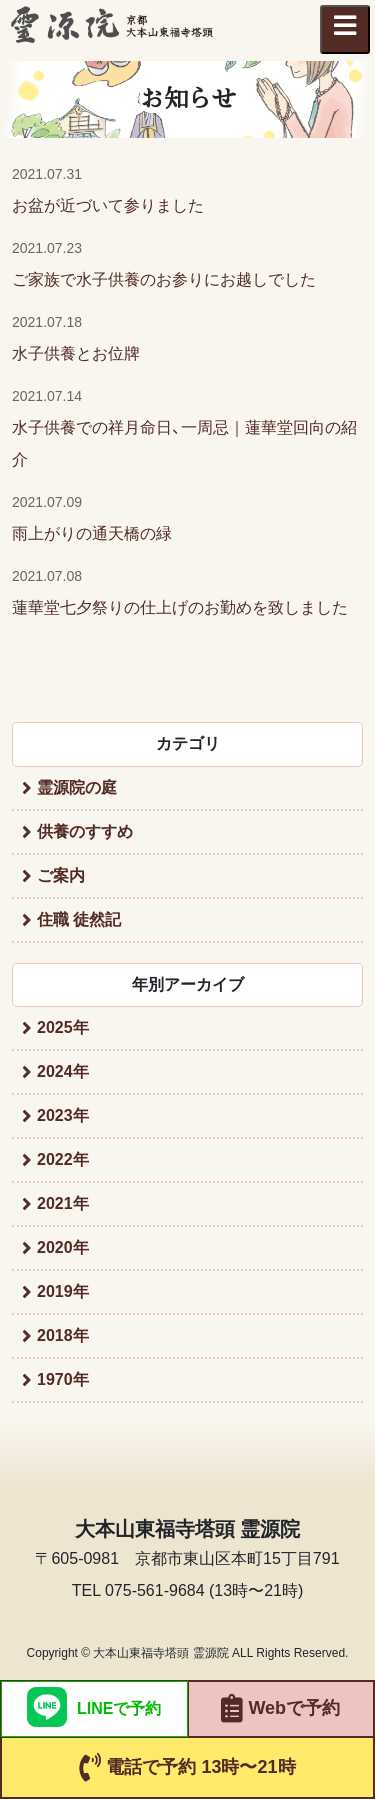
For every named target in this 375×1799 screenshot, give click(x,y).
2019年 (63, 1291)
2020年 (63, 1247)
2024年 (63, 1071)
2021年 (63, 1203)
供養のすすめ (85, 831)
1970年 (63, 1379)
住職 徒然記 (79, 919)
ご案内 (61, 875)
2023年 (63, 1115)
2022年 (63, 1159)
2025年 (63, 1027)
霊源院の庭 (77, 787)
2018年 (63, 1335)
